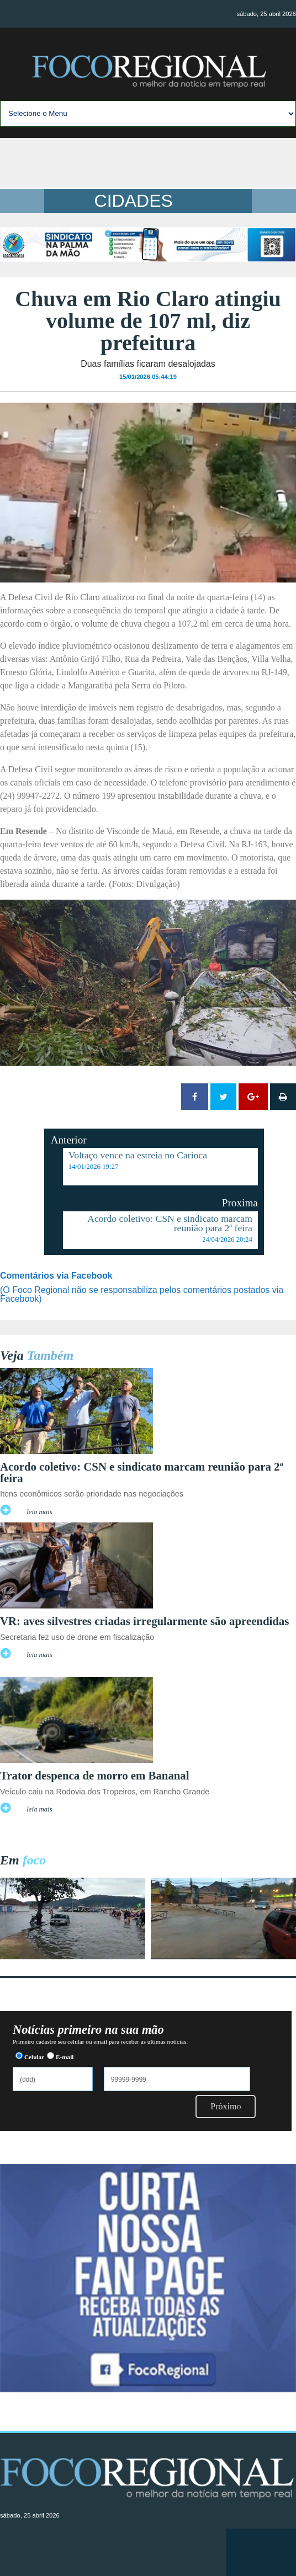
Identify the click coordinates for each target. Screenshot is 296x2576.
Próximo (225, 2106)
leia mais (39, 1512)
